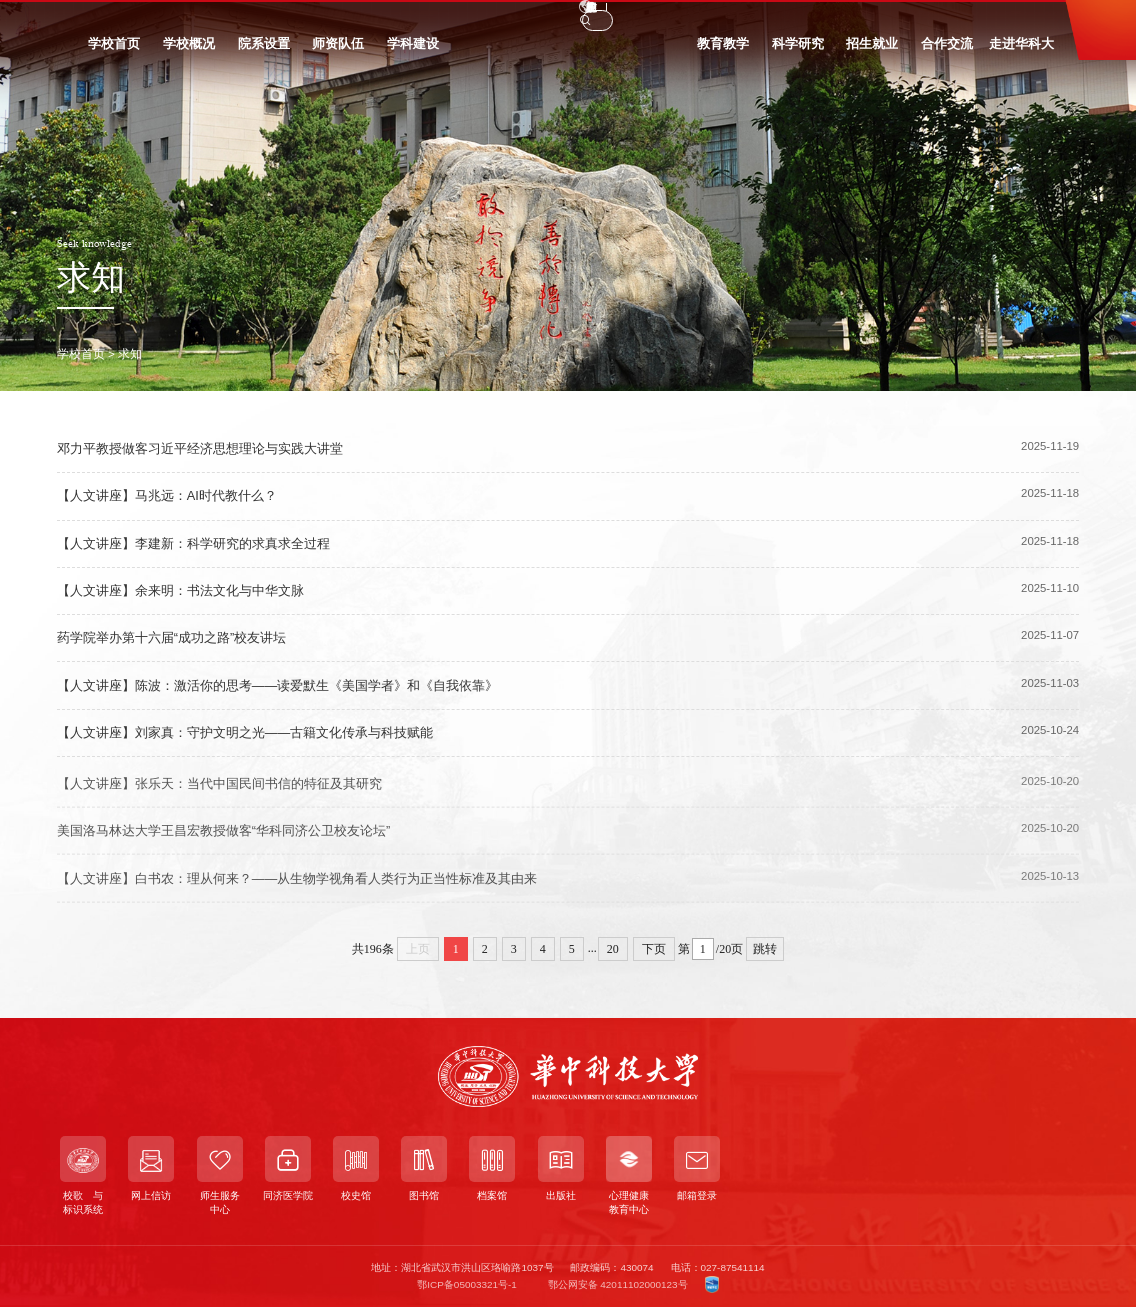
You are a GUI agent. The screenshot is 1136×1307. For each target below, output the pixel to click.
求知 (130, 353)
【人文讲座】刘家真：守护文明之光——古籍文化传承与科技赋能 (245, 732)
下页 (654, 949)
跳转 (765, 949)
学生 (107, 17)
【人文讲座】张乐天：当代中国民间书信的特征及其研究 (219, 791)
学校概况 (189, 51)
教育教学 (723, 51)
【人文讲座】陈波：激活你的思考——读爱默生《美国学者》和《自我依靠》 (278, 685)
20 (613, 949)
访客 (257, 17)
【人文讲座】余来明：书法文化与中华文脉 (180, 590)
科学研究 (798, 51)
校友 (210, 17)
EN (874, 17)
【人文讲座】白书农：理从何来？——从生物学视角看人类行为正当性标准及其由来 (297, 885)
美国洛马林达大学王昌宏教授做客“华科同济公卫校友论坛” (224, 838)
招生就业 (872, 51)
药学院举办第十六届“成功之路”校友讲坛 (172, 637)
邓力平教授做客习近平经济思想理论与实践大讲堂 (200, 448)
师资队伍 (338, 51)
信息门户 (314, 17)
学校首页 (114, 51)
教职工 (158, 17)
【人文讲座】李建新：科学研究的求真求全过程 (193, 543)
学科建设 (413, 51)
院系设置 (264, 51)
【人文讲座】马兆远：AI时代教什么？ (167, 496)
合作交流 (947, 51)
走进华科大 (1021, 51)
